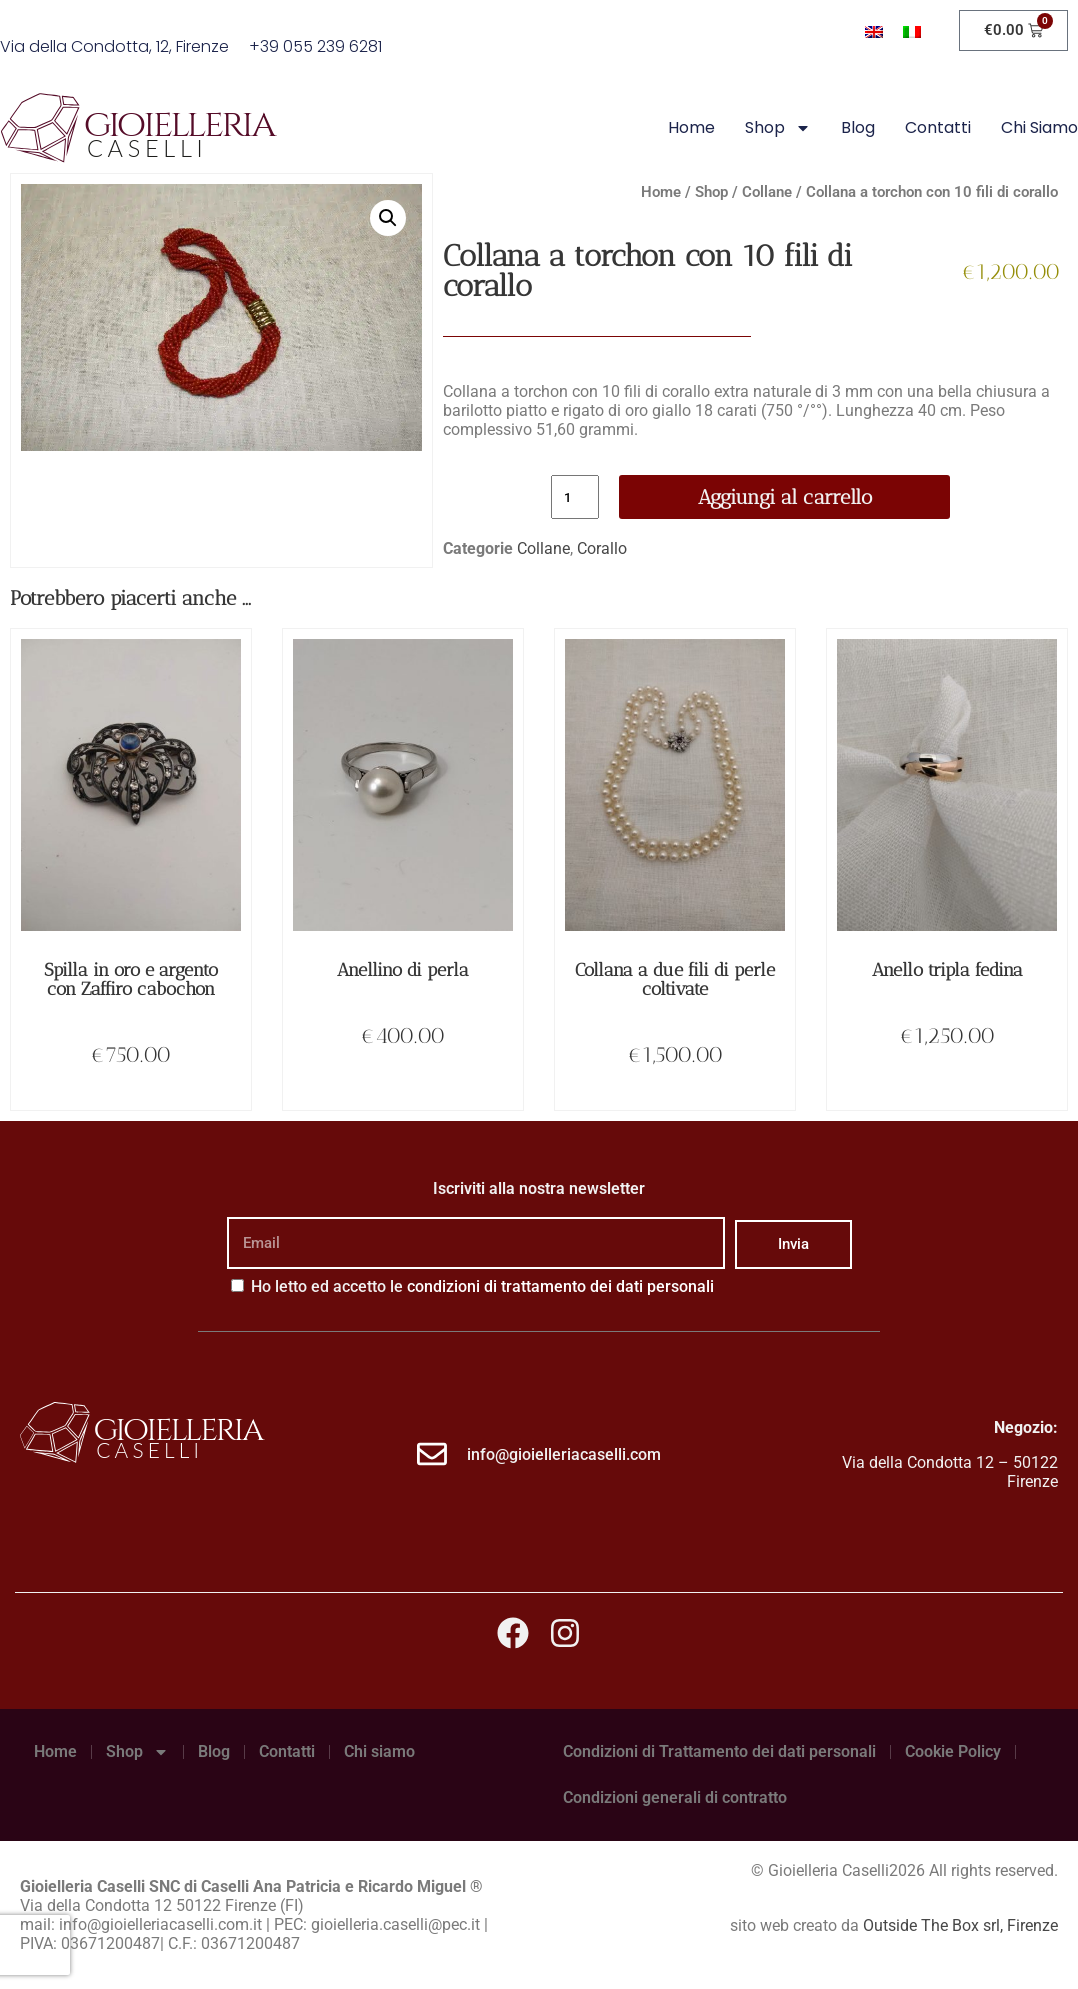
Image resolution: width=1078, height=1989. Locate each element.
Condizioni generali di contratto (675, 1797)
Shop (778, 128)
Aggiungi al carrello (785, 497)
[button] (388, 218)
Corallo (602, 548)
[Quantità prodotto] (575, 497)
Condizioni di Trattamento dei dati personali (719, 1751)
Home (691, 127)
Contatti (938, 127)
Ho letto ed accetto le (482, 1286)
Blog (858, 127)
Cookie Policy (953, 1751)
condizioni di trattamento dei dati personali (560, 1286)
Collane (767, 192)
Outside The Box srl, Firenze (960, 1925)
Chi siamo (1039, 127)
